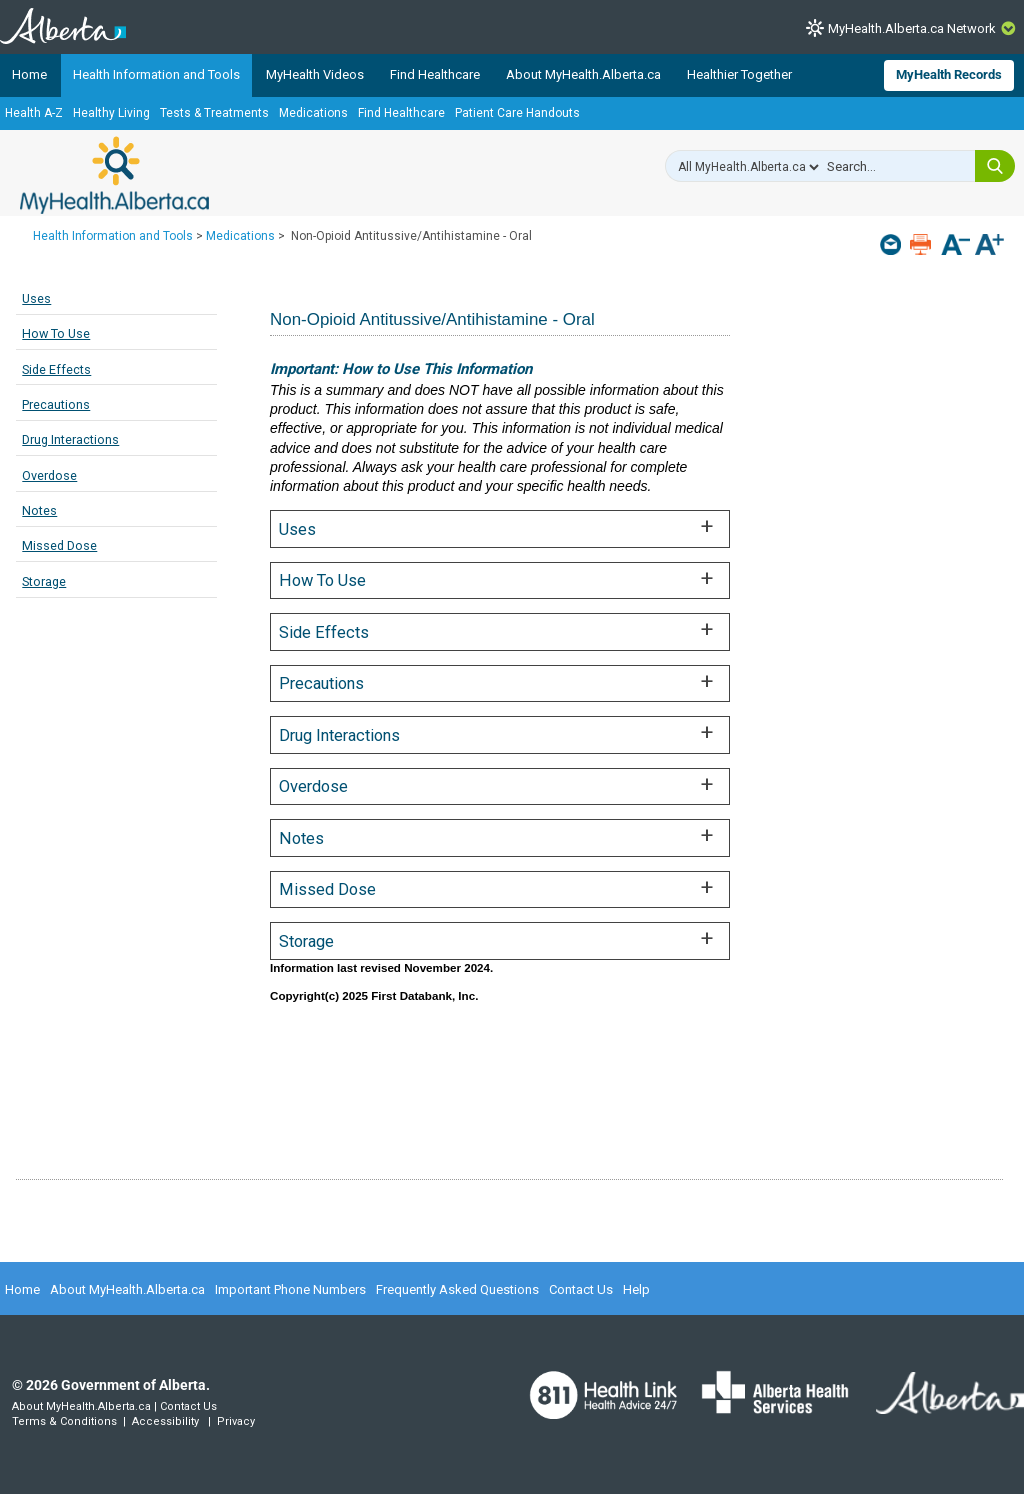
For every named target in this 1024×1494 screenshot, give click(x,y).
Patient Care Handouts (517, 113)
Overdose (49, 475)
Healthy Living (111, 113)
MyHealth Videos (315, 74)
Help (636, 1289)
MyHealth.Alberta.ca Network (912, 28)
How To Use (56, 333)
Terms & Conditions (64, 1421)
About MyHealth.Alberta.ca (583, 74)
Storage (44, 581)
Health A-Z (34, 113)
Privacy (236, 1421)
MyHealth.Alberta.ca (114, 175)
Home (29, 74)
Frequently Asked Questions (457, 1289)
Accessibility (165, 1421)
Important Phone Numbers (290, 1289)
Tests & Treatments (214, 113)
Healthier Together (739, 74)
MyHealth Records (949, 74)
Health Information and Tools (156, 74)
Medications (313, 113)
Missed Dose (59, 545)
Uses (36, 298)
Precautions (56, 404)
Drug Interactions (70, 439)
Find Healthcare (435, 74)
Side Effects (56, 369)
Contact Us (581, 1289)
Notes (39, 510)
